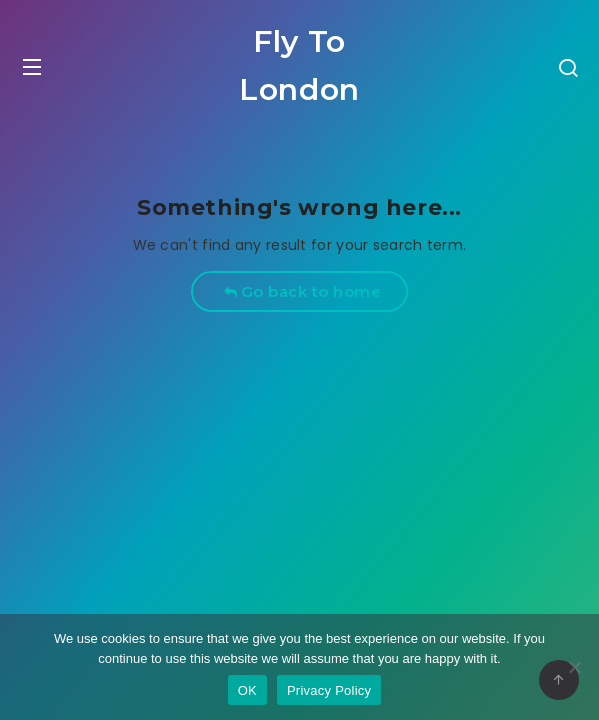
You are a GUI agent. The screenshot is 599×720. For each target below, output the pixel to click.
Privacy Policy (329, 690)
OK (247, 690)
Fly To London (299, 65)
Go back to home (302, 291)
